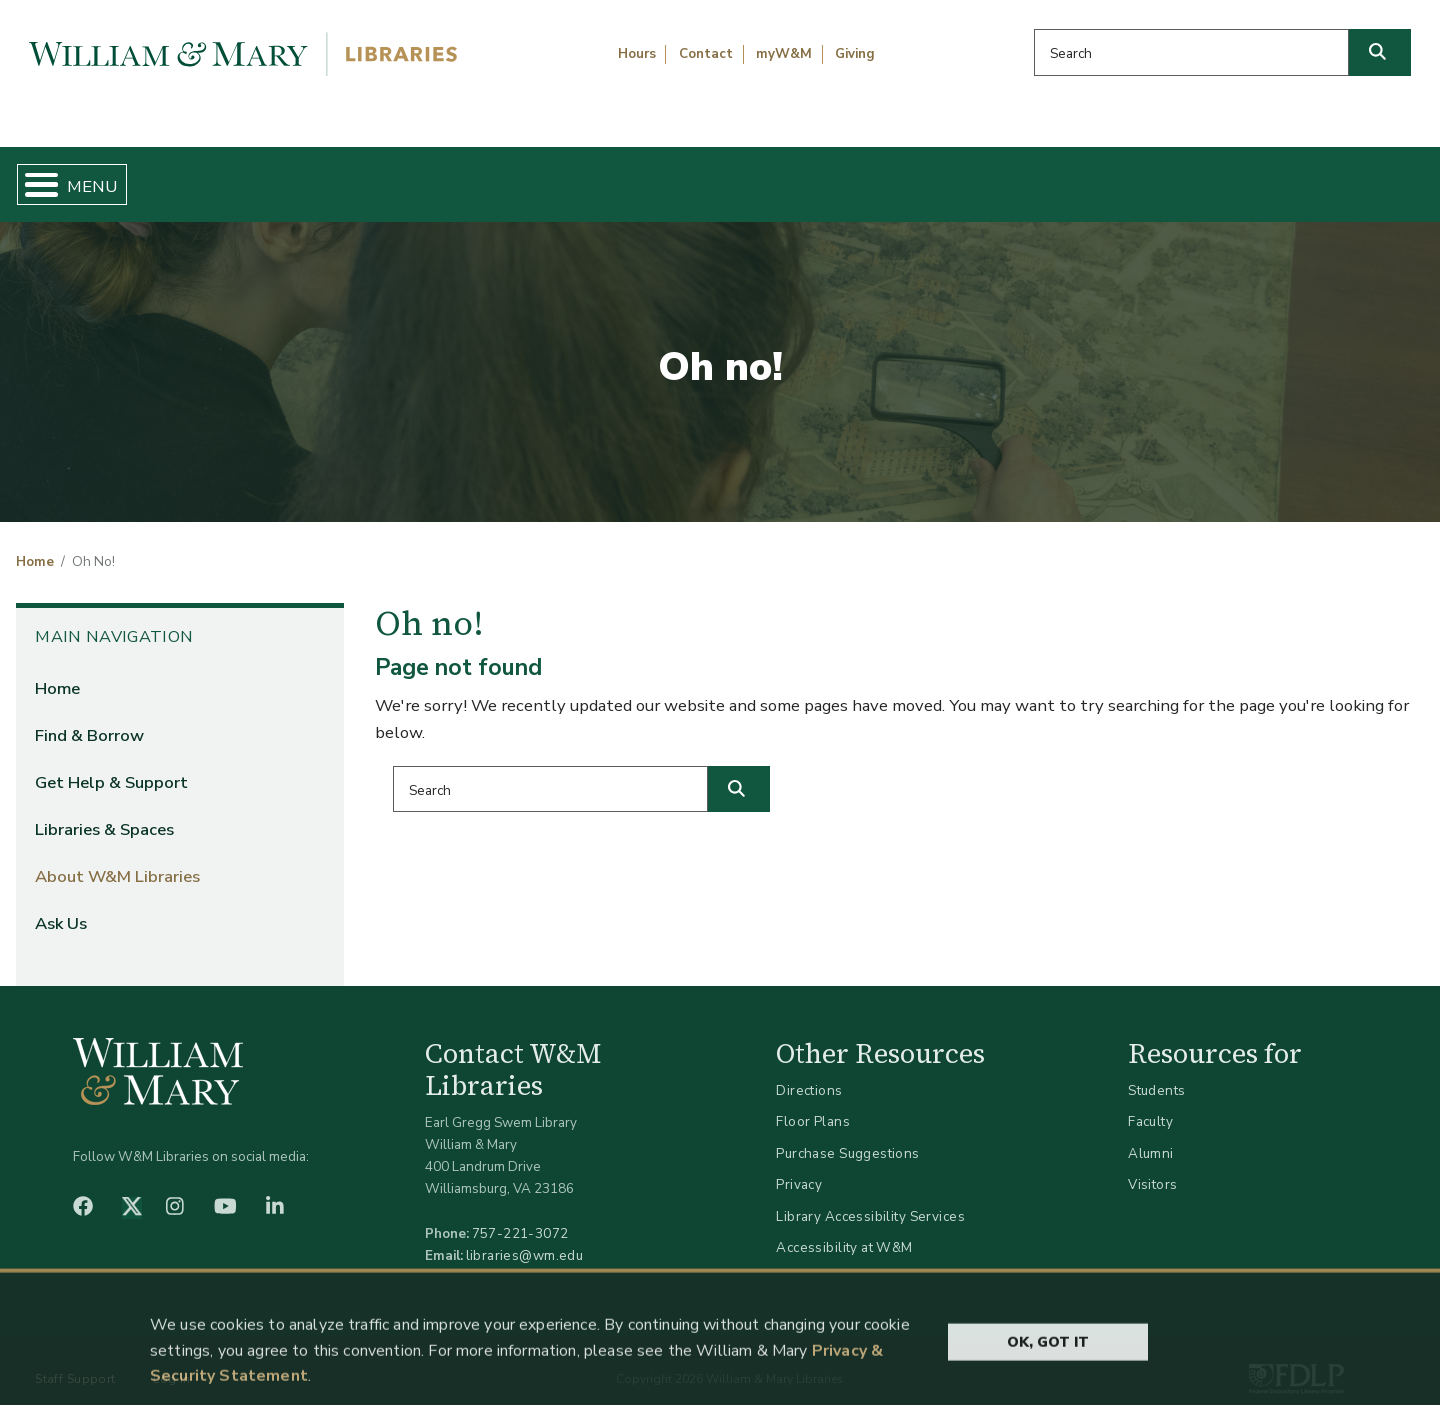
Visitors (1152, 1168)
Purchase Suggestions (847, 1136)
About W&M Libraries (1097, 176)
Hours (637, 54)
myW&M (784, 54)
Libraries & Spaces (822, 176)
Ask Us (1326, 176)
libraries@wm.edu (525, 1238)
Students (1156, 1073)
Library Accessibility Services (870, 1199)
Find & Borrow (303, 176)
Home (109, 176)
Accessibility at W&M (844, 1231)
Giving (855, 54)
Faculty (1150, 1105)
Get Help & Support (555, 176)
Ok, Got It (1048, 1376)
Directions (809, 1073)
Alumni (1151, 1136)
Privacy (799, 1168)
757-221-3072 (520, 1216)
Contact (706, 54)
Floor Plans (813, 1105)
